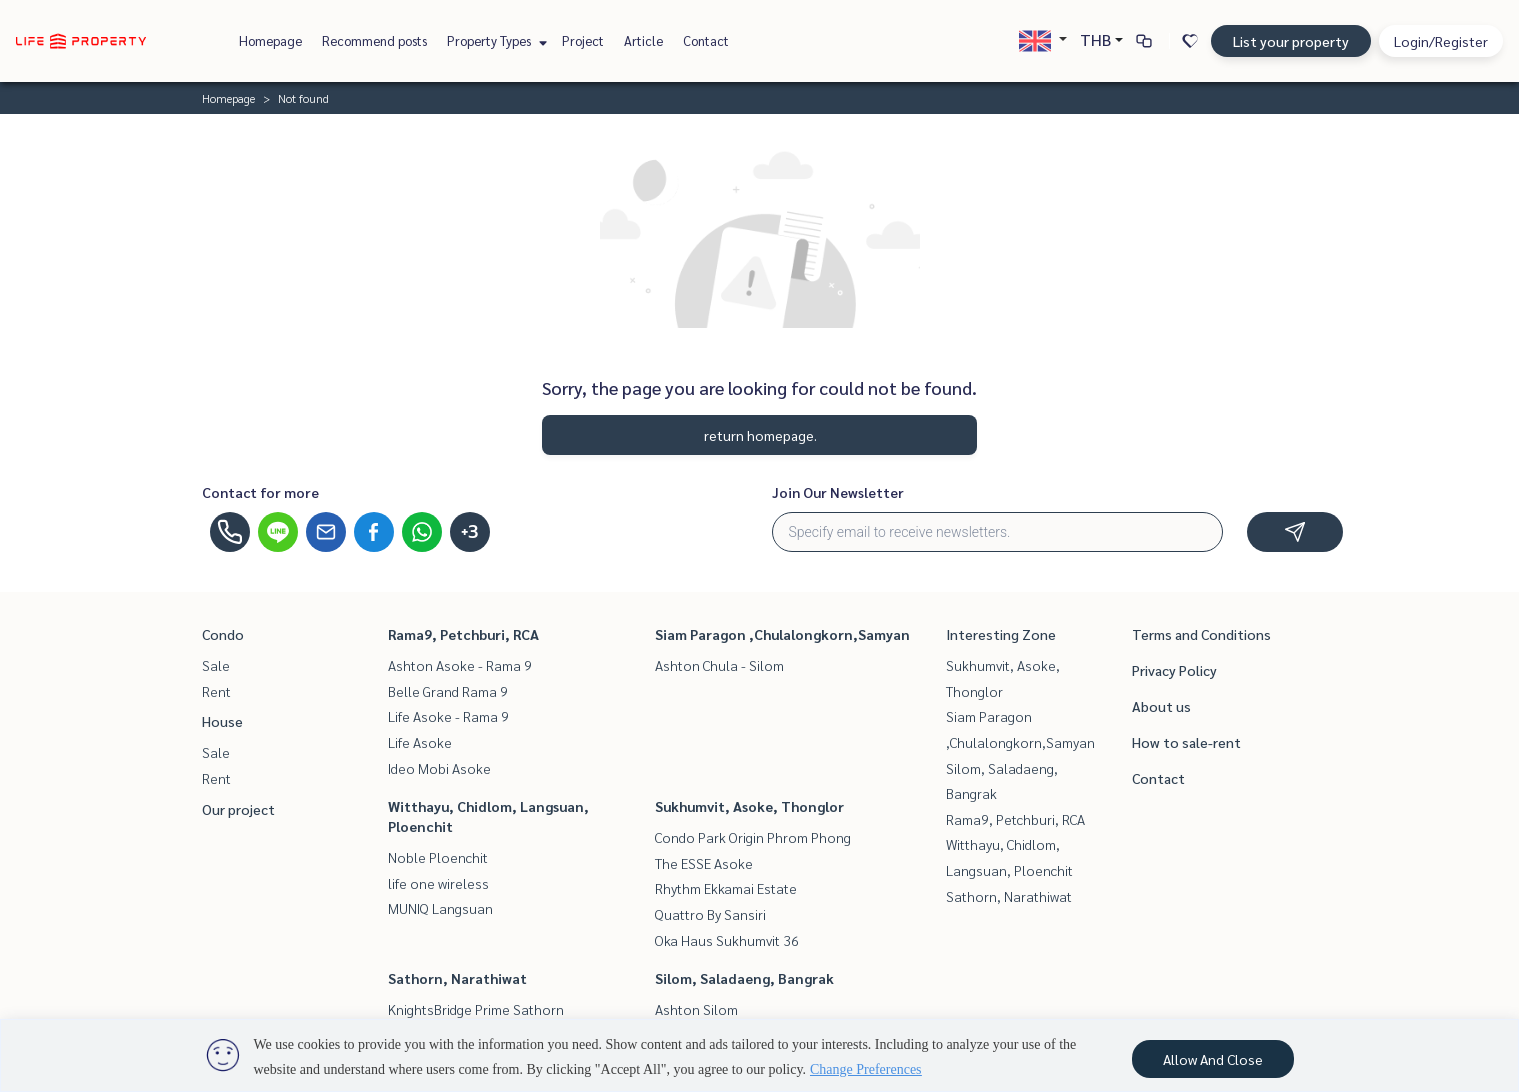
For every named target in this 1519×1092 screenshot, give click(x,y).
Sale (216, 665)
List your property (1291, 41)
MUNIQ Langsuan (440, 908)
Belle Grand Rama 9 (448, 691)
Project (583, 40)
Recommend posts (374, 40)
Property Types (494, 40)
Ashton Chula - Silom (719, 665)
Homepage (270, 40)
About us (1161, 706)
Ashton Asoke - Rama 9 (460, 665)
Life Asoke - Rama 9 (448, 716)
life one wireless (438, 883)
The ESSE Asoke (704, 863)
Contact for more (260, 492)
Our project (238, 809)
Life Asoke (420, 742)
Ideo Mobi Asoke (439, 768)
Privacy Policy (1174, 670)
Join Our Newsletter (838, 492)
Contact (706, 40)
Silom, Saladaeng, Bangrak (744, 978)
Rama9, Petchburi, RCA (463, 634)
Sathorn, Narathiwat (457, 978)
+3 (469, 532)
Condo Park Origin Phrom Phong (753, 837)
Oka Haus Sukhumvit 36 (727, 940)
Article (643, 40)
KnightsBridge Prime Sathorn (476, 1009)
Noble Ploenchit (438, 857)
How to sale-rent (1186, 742)
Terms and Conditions (1201, 634)
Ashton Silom (696, 1009)
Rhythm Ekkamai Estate (726, 888)
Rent (216, 691)
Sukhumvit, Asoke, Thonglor (749, 806)
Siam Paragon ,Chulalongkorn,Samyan (782, 634)
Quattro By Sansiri (710, 914)
